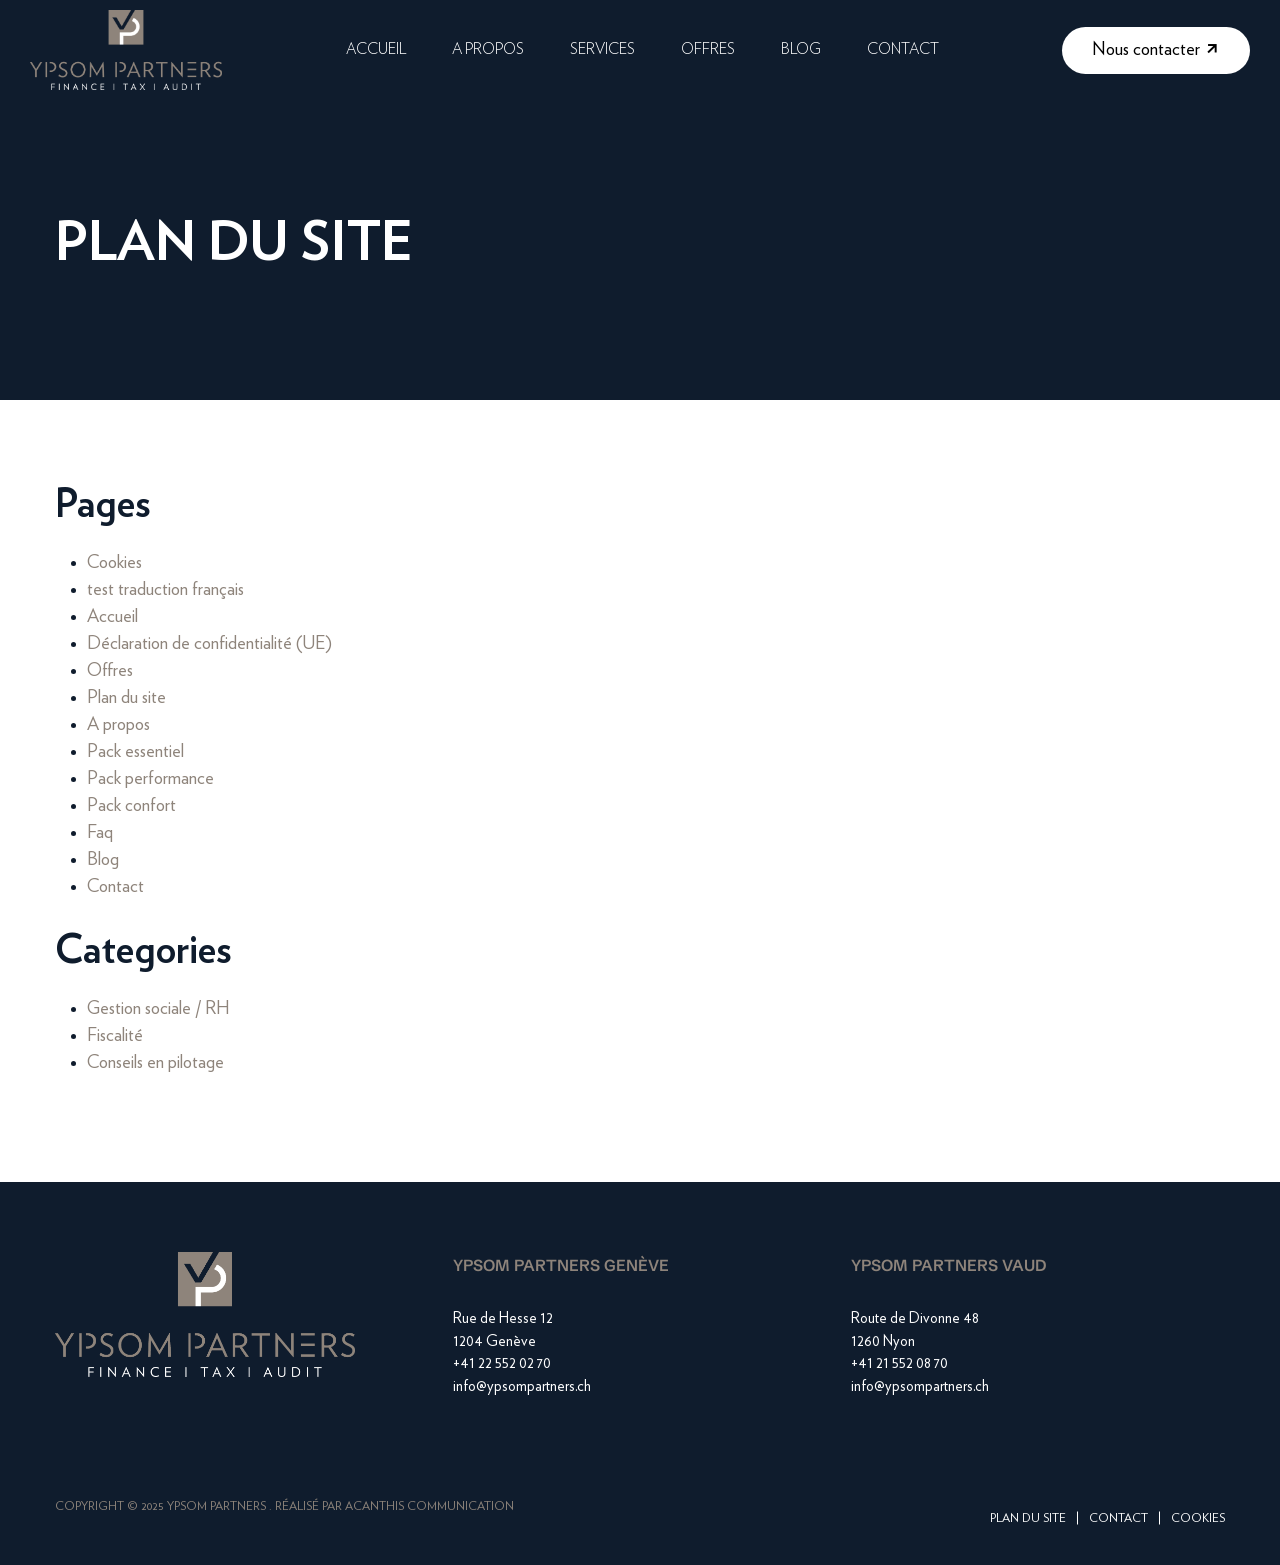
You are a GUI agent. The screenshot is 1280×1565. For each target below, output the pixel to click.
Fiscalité (115, 1036)
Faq (100, 833)
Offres (708, 49)
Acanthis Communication (429, 1506)
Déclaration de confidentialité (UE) (209, 644)
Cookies (114, 563)
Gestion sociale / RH (158, 1009)
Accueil (376, 49)
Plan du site (126, 698)
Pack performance (150, 779)
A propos (488, 49)
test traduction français (165, 590)
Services (602, 49)
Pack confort (131, 806)
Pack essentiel (135, 752)
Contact (903, 49)
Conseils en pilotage (155, 1063)
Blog (801, 49)
